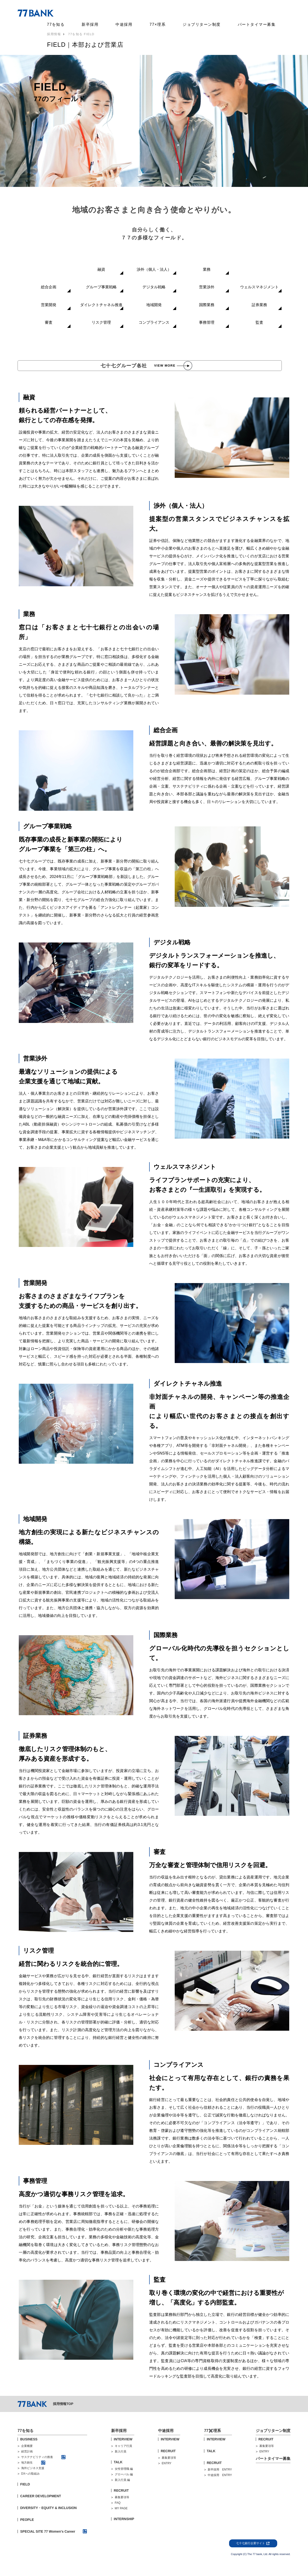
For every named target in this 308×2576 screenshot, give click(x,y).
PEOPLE (27, 2529)
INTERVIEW (170, 2448)
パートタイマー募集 (257, 24)
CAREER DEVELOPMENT (40, 2505)
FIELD (25, 2493)
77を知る (55, 24)
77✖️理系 (212, 2440)
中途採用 (124, 24)
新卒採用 (90, 24)
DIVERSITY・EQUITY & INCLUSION (48, 2517)
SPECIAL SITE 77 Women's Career (47, 2541)
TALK (118, 2471)
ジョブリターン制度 (202, 24)
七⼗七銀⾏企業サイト (250, 2552)
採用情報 (54, 34)
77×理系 (157, 24)
